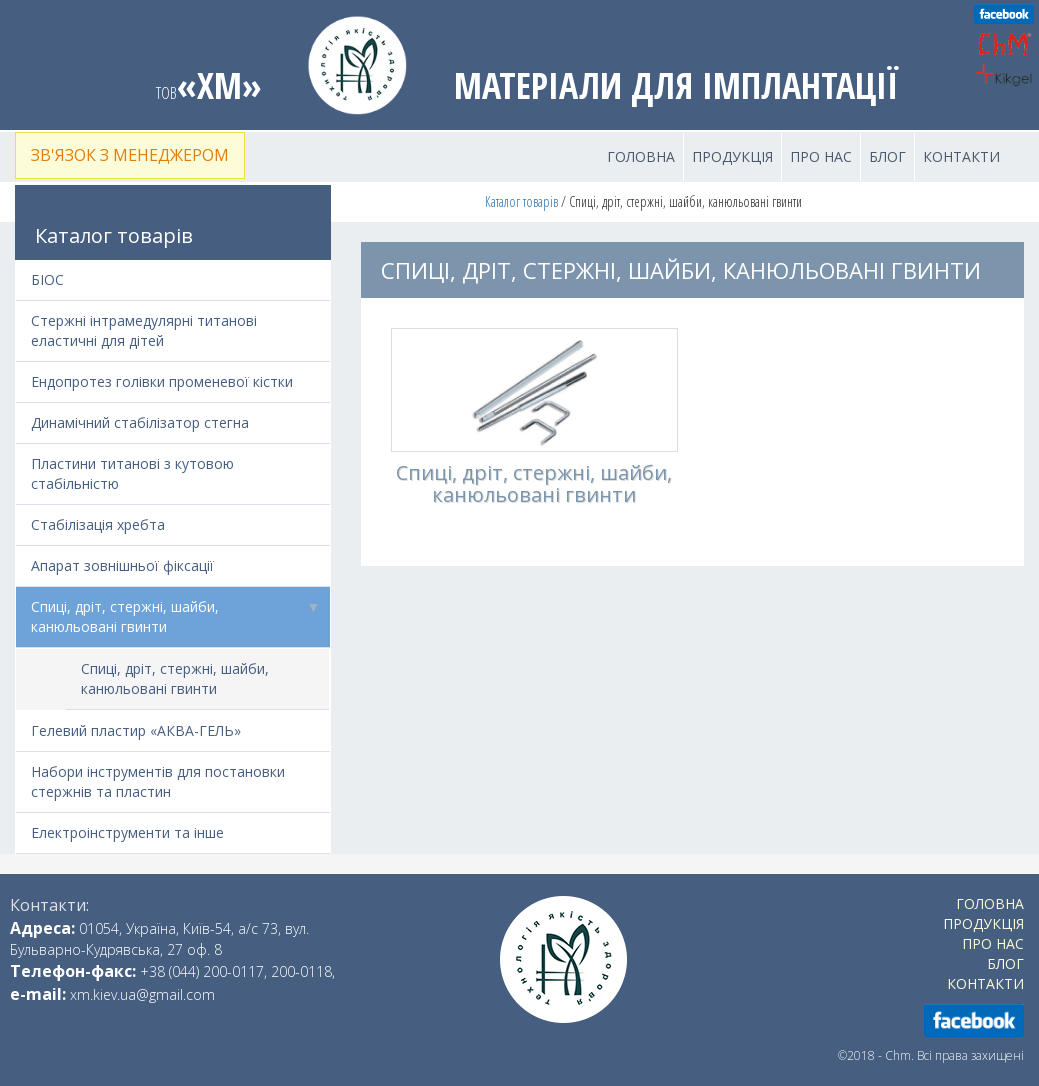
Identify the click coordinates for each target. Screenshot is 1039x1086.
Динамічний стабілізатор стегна (140, 422)
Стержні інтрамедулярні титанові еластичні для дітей (144, 330)
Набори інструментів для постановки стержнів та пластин (158, 781)
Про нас (821, 156)
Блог (887, 156)
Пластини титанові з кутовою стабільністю (132, 473)
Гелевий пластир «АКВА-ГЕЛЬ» (136, 730)
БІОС (47, 279)
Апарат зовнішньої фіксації (122, 565)
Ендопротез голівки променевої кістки (162, 381)
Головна (641, 156)
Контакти (961, 156)
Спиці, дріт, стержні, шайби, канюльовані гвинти (180, 611)
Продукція (732, 156)
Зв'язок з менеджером (130, 155)
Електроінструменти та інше (127, 832)
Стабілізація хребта (98, 524)
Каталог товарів (521, 201)
